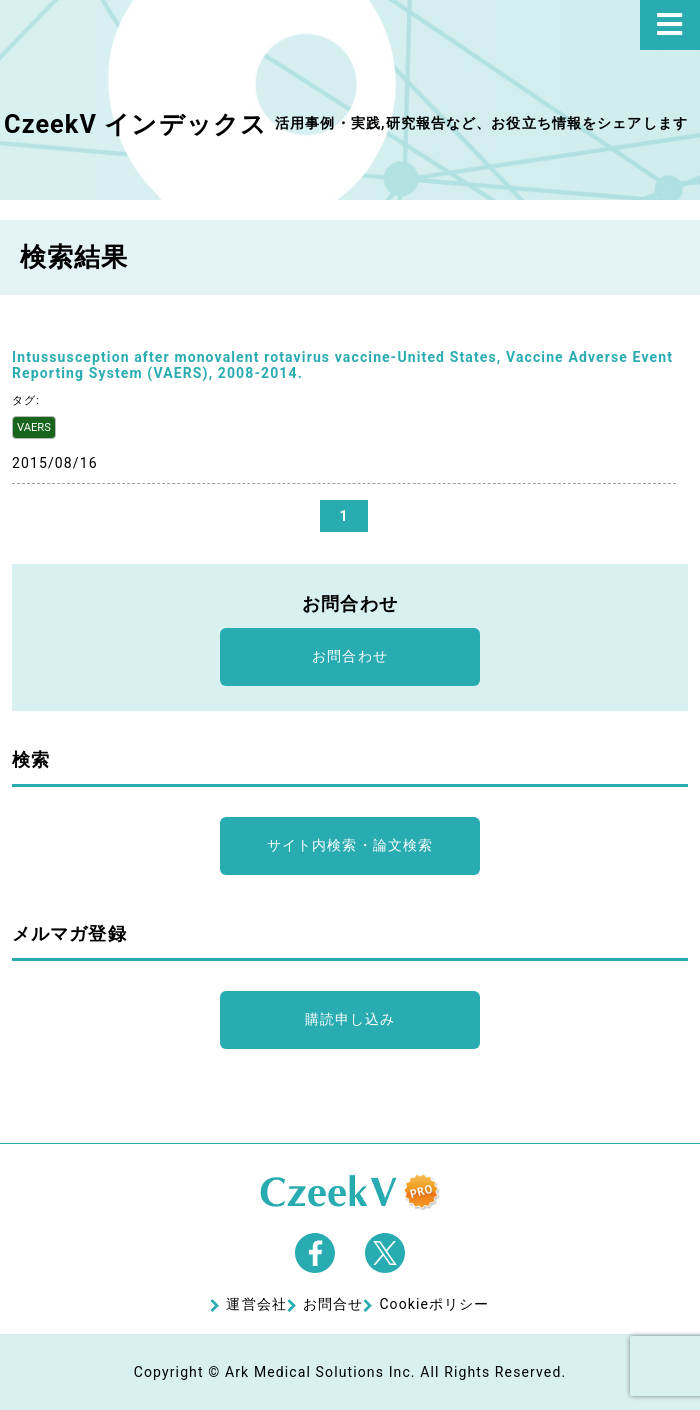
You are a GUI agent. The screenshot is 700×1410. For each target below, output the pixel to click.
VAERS (34, 427)
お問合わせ (350, 656)
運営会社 (256, 1304)
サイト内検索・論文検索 (350, 845)
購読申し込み (350, 1019)
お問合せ (333, 1304)
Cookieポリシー (434, 1304)
